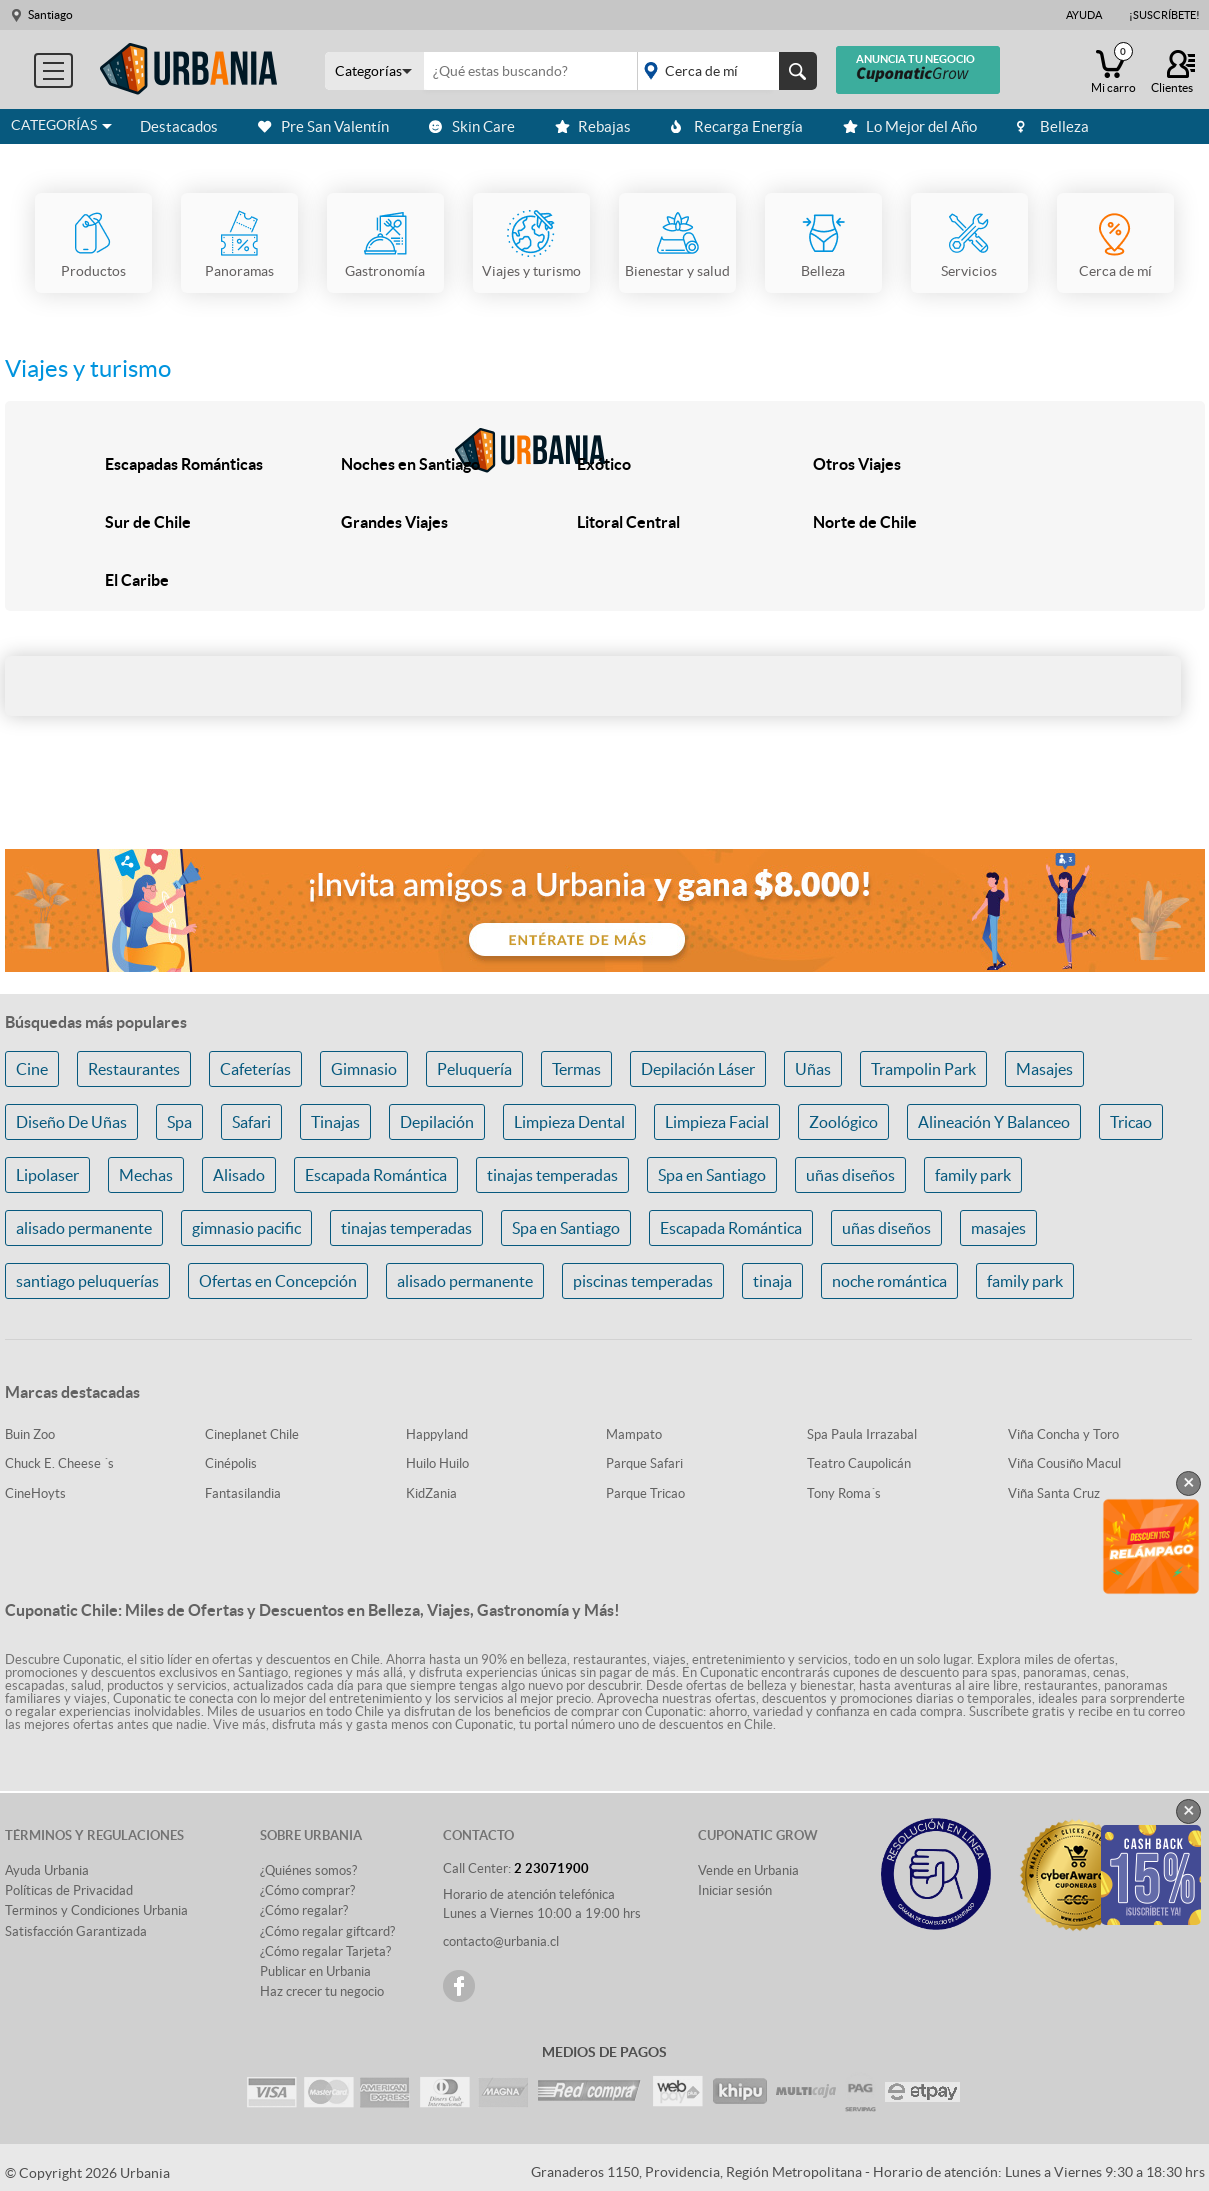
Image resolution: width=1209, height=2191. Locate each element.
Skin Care (472, 126)
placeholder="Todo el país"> (723, 71)
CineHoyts (35, 1493)
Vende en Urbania (748, 1870)
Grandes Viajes (394, 522)
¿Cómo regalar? (304, 1910)
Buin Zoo (30, 1434)
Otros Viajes (857, 464)
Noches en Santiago (410, 464)
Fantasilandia (243, 1493)
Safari (251, 1122)
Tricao (1131, 1122)
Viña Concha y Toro (1063, 1434)
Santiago (50, 14)
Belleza (1053, 126)
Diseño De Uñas (71, 1122)
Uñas (813, 1069)
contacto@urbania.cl (501, 1941)
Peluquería (474, 1069)
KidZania (431, 1493)
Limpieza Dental (569, 1122)
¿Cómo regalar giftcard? (327, 1931)
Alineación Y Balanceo (994, 1122)
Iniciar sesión (735, 1890)
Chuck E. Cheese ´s (59, 1463)
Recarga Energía (737, 126)
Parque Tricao (645, 1493)
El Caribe (137, 580)
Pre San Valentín (323, 126)
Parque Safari (644, 1463)
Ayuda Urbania (47, 1870)
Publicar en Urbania (315, 1971)
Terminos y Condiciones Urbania (96, 1910)
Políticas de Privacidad (69, 1890)
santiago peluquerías (87, 1281)
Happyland (437, 1434)
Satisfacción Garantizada (76, 1931)
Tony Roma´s (844, 1493)
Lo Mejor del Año (910, 126)
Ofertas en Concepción (278, 1281)
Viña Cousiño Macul (1064, 1463)
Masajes (1044, 1069)
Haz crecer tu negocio (322, 1991)
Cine (32, 1069)
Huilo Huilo (437, 1463)
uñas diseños (850, 1175)
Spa (179, 1122)
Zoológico (843, 1122)
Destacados (179, 126)
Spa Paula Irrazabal (862, 1434)
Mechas (146, 1175)
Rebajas (593, 126)
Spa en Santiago (712, 1175)
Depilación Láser (698, 1069)
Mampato (634, 1434)
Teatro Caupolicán (859, 1463)
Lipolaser (47, 1175)
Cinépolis (231, 1463)
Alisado (239, 1175)
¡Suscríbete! (1164, 15)
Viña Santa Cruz (1054, 1493)
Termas (576, 1069)
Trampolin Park (923, 1069)
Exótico (604, 464)
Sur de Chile (148, 522)
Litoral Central (628, 522)
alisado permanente (84, 1228)
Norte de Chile (865, 522)
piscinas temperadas (643, 1281)
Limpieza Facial (717, 1122)
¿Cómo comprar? (307, 1890)
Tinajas (335, 1122)
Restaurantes (134, 1069)
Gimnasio (364, 1069)
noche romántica (889, 1281)
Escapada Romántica (376, 1175)
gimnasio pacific (246, 1228)
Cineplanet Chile (252, 1434)
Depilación (437, 1122)
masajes (998, 1228)
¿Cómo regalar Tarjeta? (325, 1951)
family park (973, 1175)
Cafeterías (255, 1069)
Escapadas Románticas (184, 464)
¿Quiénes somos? (308, 1870)
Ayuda (1084, 15)
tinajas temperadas (552, 1175)
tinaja (772, 1281)
